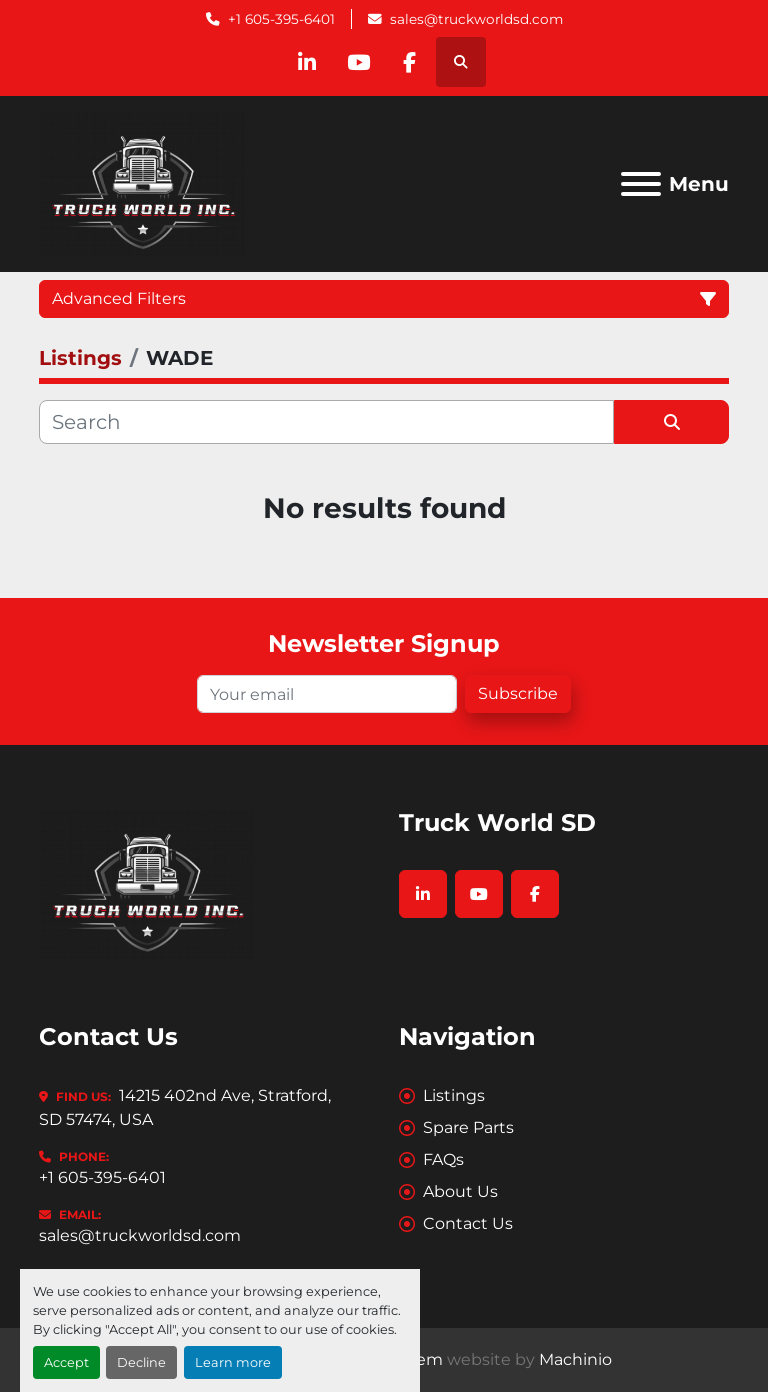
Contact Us (468, 1223)
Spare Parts (468, 1127)
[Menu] (641, 184)
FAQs (443, 1159)
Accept (66, 1362)
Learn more (233, 1362)
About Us (460, 1191)
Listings (454, 1095)
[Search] (326, 422)
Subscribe (518, 693)
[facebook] (409, 62)
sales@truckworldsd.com (476, 19)
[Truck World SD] (146, 882)
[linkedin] (307, 62)
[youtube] (358, 62)
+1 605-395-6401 (281, 19)
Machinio (575, 1359)
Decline (141, 1362)
